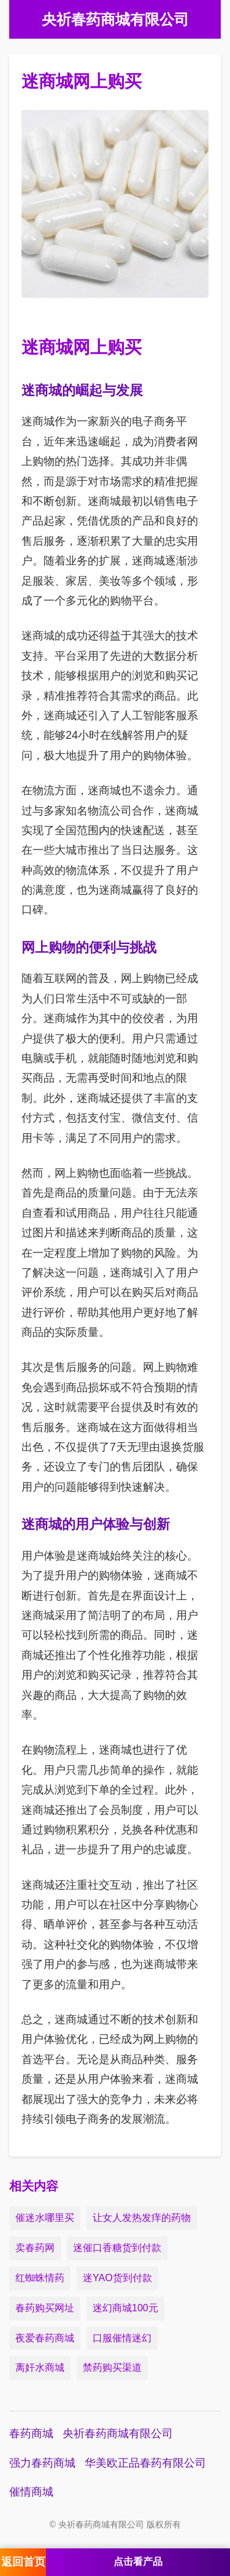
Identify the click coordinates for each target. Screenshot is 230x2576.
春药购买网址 (44, 2308)
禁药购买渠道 (112, 2367)
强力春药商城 (42, 2463)
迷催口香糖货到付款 (117, 2247)
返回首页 (23, 2562)
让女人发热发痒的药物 (142, 2217)
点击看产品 (138, 2561)
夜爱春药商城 (44, 2338)
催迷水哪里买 (44, 2217)
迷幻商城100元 (125, 2308)
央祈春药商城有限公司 (118, 2433)
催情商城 (31, 2492)
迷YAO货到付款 (117, 2278)
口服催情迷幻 (122, 2338)
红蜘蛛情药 (39, 2278)
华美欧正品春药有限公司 (145, 2463)
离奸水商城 (39, 2367)
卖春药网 (35, 2247)
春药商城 (31, 2433)
